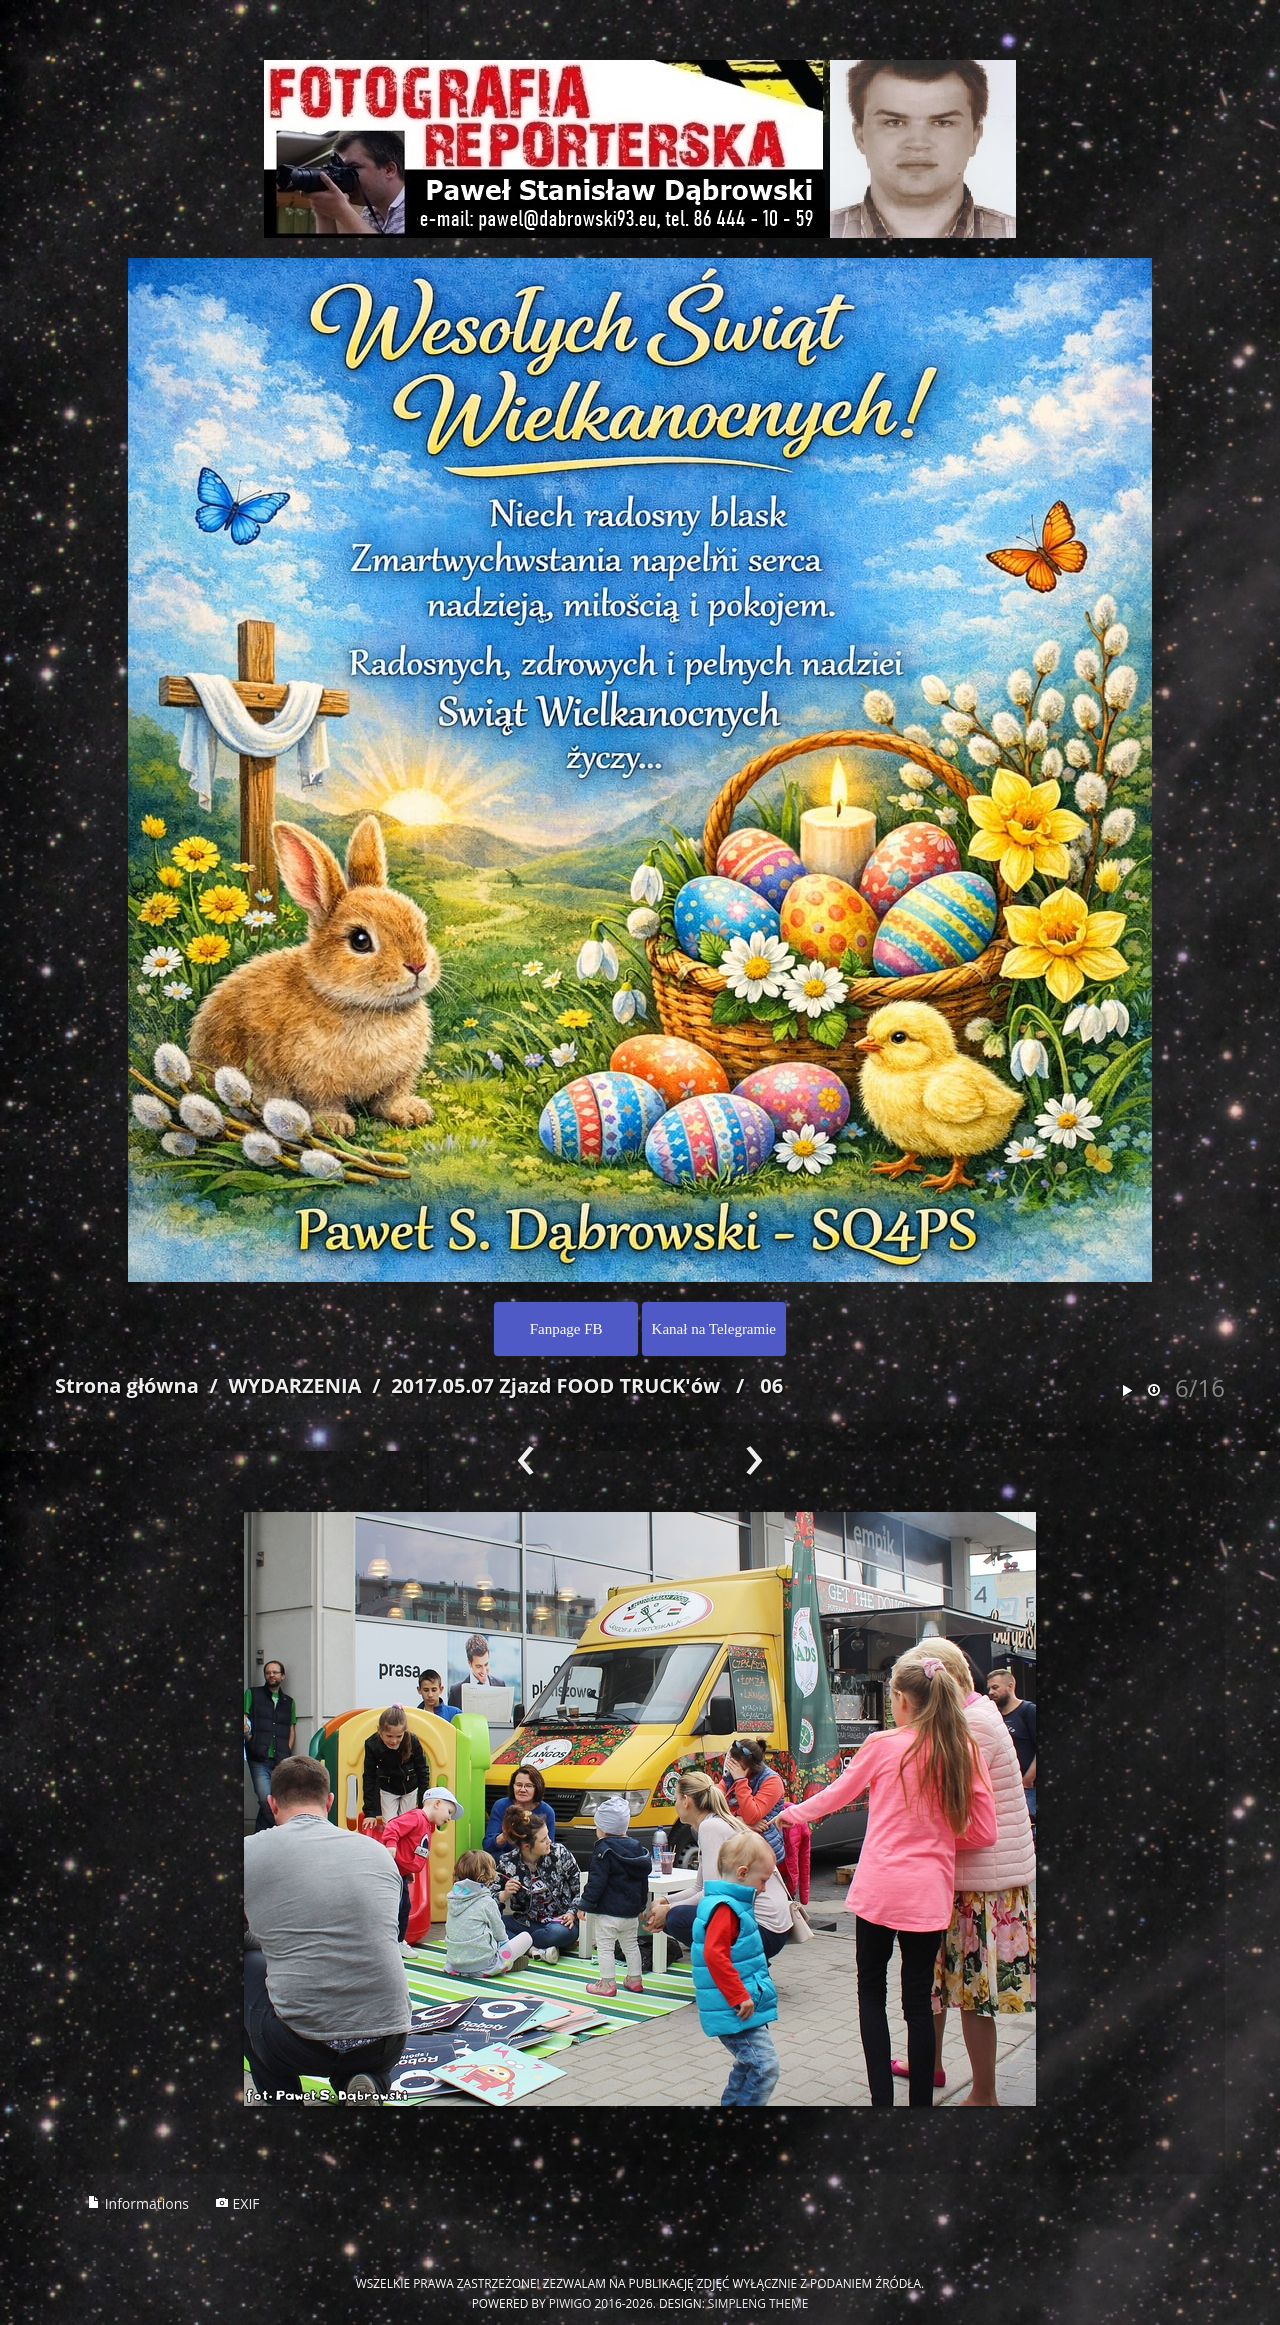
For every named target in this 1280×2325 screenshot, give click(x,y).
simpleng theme (758, 2303)
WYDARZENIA (294, 1385)
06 (771, 1385)
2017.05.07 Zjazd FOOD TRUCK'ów (555, 1385)
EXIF (237, 2203)
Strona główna (127, 1385)
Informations (138, 2203)
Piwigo (570, 2303)
